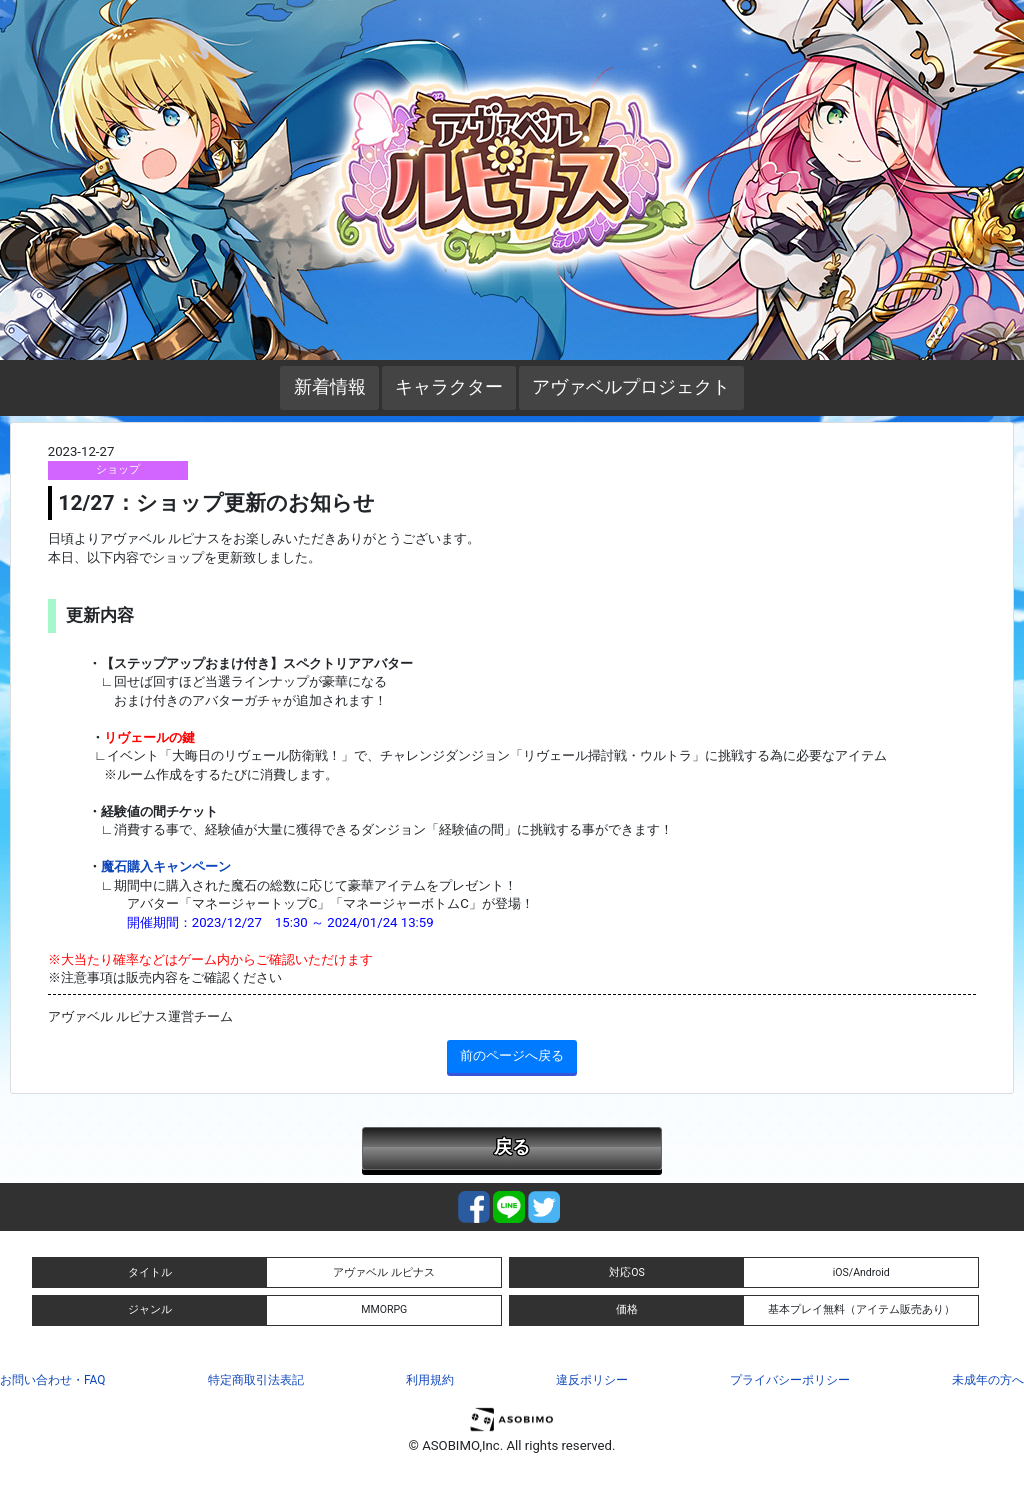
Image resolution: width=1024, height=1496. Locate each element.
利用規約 (430, 1380)
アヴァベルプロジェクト (631, 387)
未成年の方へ (988, 1380)
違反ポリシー (592, 1380)
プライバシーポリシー (790, 1380)
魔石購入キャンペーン (166, 866)
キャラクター (449, 387)
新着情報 (330, 387)
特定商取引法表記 (256, 1380)
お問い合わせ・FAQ (52, 1380)
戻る (512, 1147)
